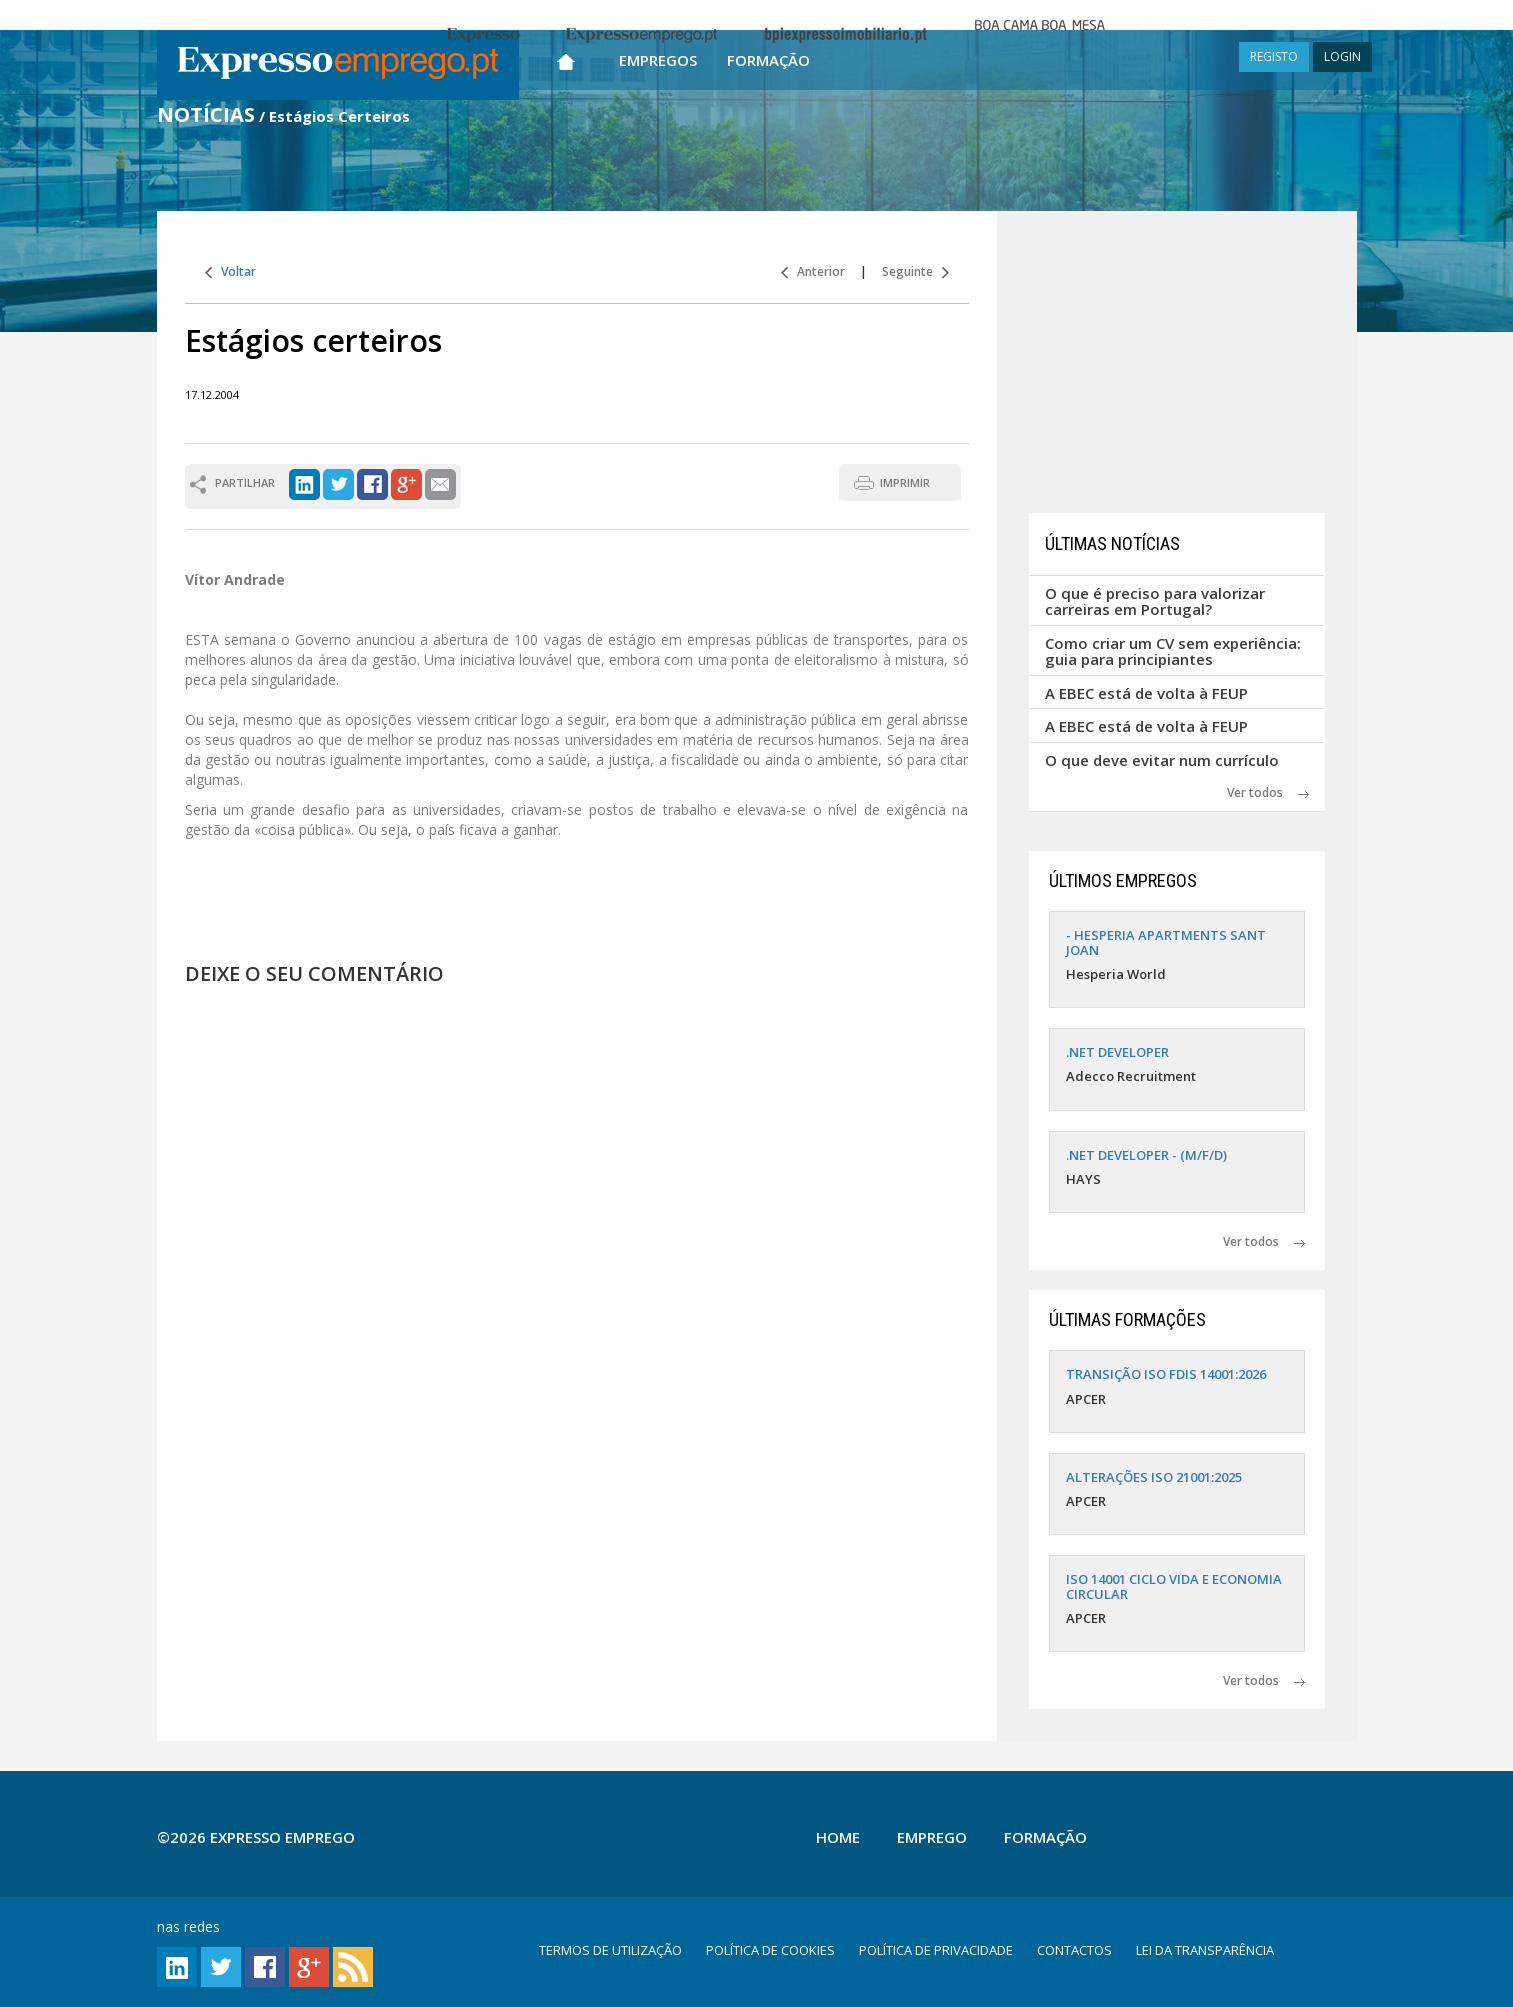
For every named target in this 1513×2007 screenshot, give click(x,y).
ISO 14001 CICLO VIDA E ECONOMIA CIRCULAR (1174, 1586)
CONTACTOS (1074, 1950)
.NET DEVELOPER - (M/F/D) (1146, 1155)
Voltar (230, 271)
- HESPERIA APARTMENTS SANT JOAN (1166, 942)
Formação (768, 60)
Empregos (658, 60)
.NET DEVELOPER (1117, 1052)
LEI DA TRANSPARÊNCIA (1205, 1950)
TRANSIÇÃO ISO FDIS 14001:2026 (1166, 1374)
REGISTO (1274, 56)
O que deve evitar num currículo (1162, 760)
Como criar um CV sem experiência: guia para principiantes (1173, 651)
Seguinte (915, 271)
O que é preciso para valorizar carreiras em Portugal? (1155, 601)
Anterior (813, 271)
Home (838, 1837)
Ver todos (1268, 792)
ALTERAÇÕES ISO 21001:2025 (1154, 1477)
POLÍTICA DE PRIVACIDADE (936, 1950)
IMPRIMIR (905, 482)
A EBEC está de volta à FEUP (1146, 693)
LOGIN (1342, 56)
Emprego (932, 1837)
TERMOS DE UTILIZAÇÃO (610, 1950)
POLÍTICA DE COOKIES (770, 1950)
